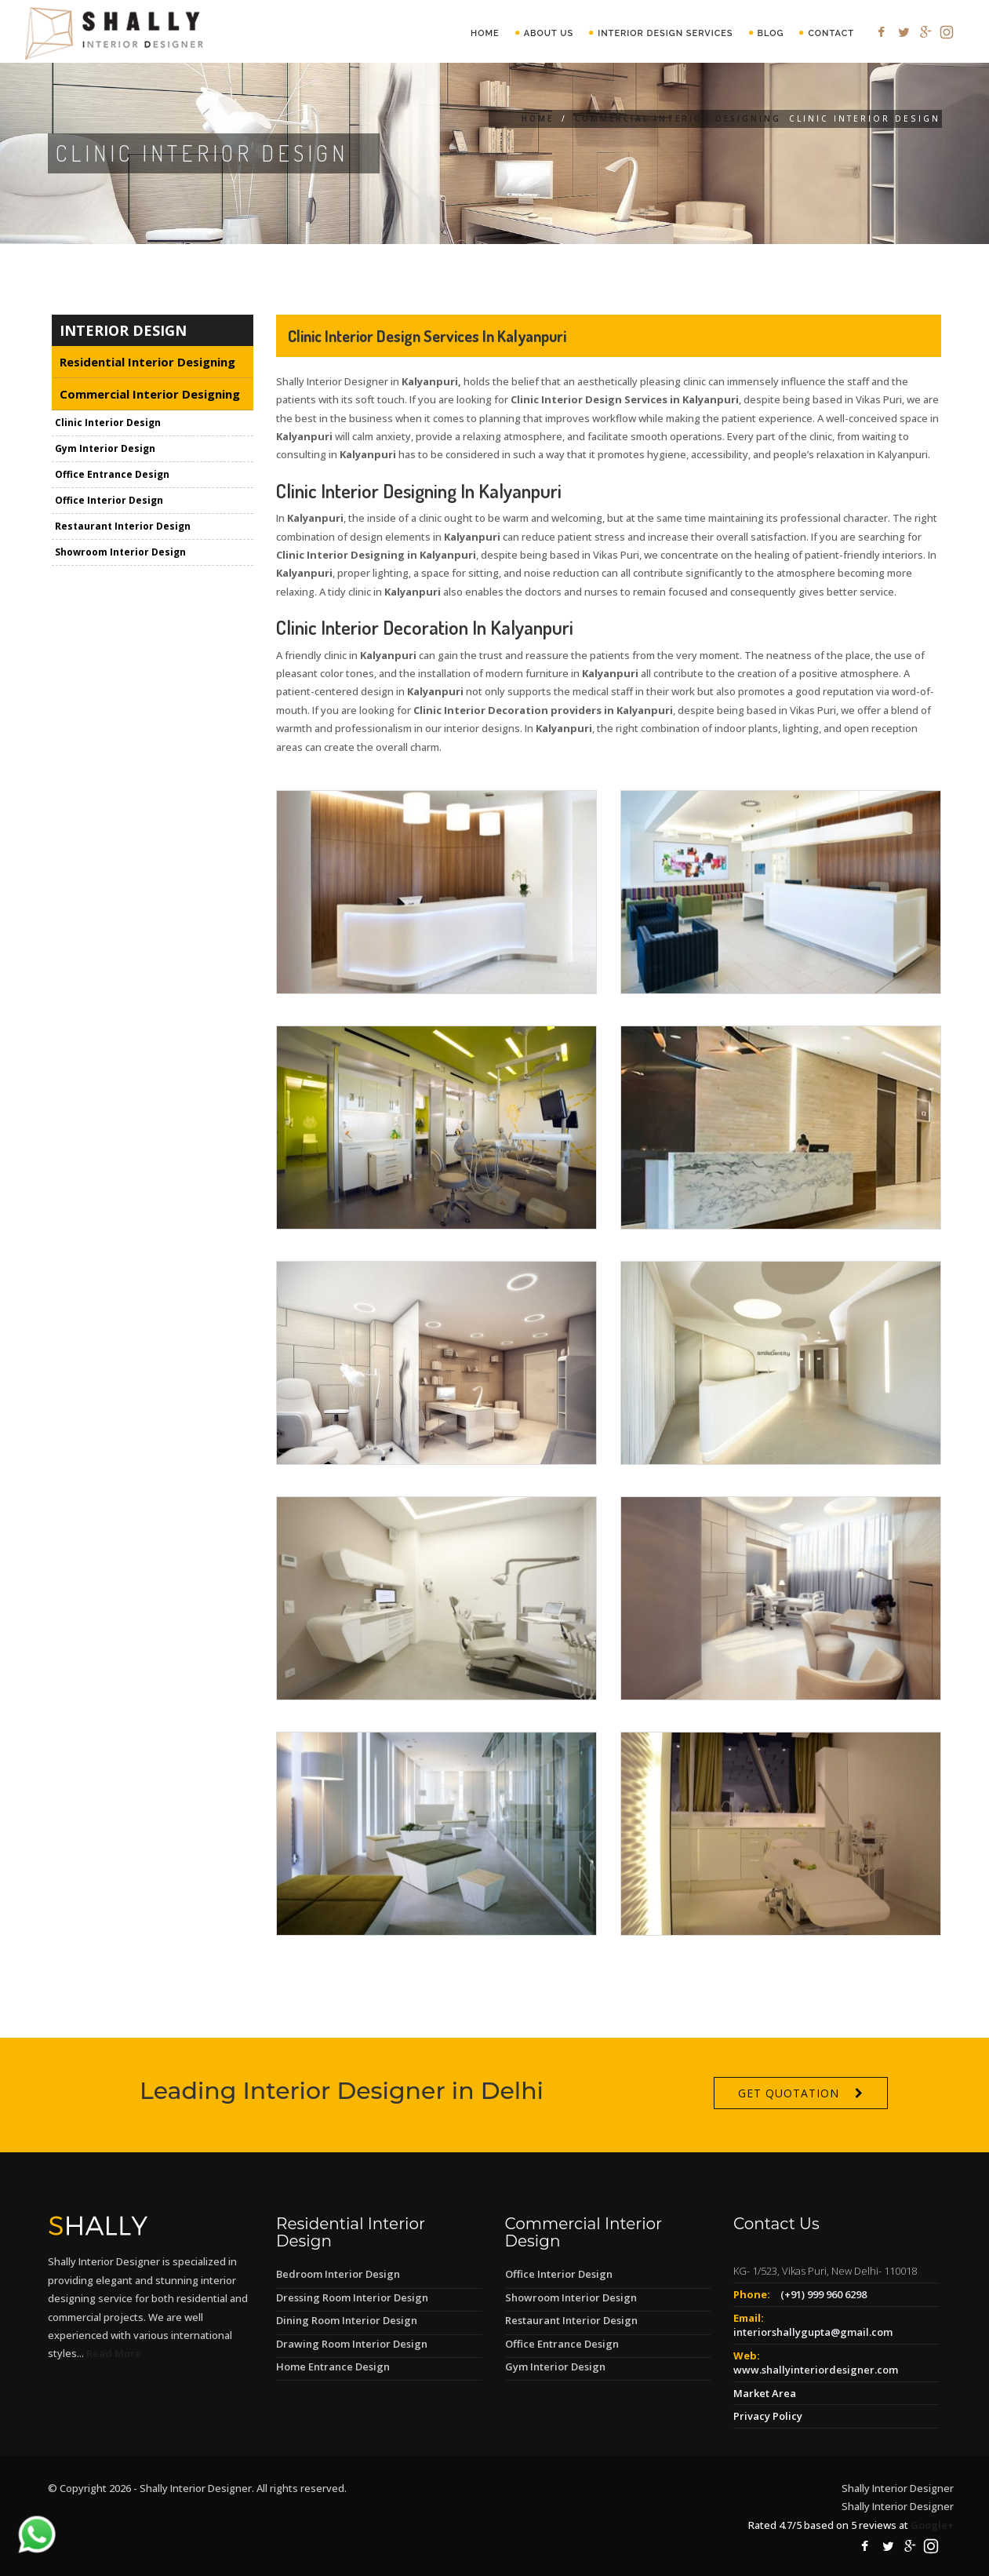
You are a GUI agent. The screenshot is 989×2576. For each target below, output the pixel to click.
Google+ (932, 2525)
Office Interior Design (109, 500)
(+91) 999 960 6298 (823, 2294)
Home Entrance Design (333, 2366)
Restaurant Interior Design (123, 526)
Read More (113, 2353)
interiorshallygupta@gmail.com (813, 2332)
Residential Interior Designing (147, 362)
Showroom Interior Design (120, 552)
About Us (549, 33)
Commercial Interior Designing (678, 118)
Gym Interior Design (105, 448)
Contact (831, 33)
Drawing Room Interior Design (351, 2344)
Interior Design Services (665, 33)
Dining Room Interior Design (346, 2320)
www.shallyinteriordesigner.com (815, 2370)
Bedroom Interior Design (338, 2274)
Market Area (764, 2393)
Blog (771, 33)
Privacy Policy (767, 2416)
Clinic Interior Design (108, 422)
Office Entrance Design (112, 474)
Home (485, 33)
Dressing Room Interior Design (352, 2297)
